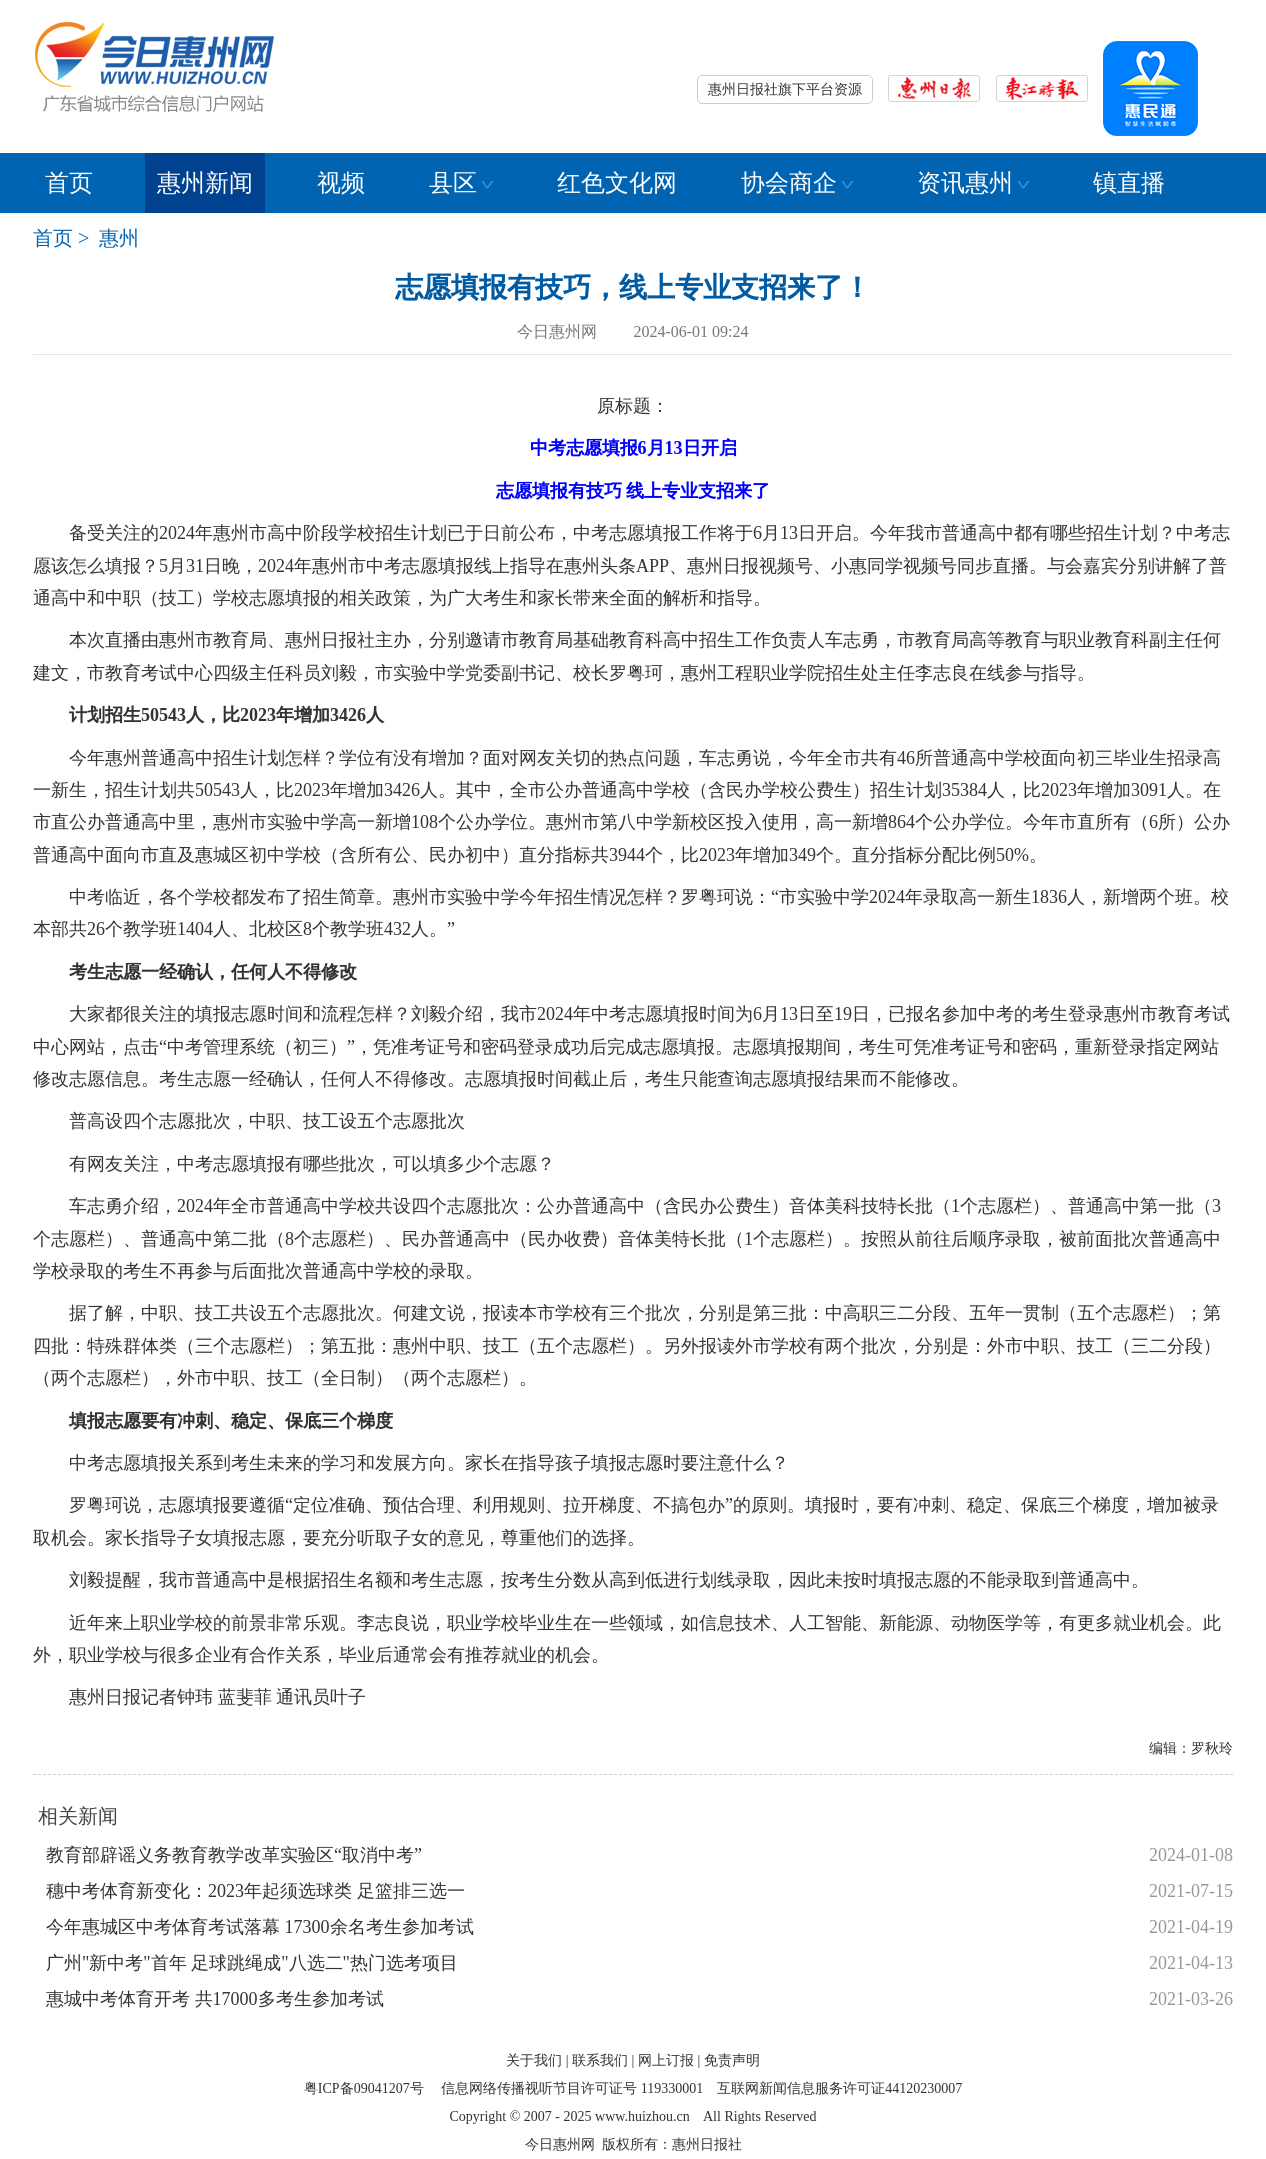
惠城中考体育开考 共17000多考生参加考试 (215, 1999)
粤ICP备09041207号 (364, 2088)
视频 (341, 183)
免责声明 (732, 2060)
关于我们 (534, 2060)
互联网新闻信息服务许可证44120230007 (839, 2088)
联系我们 (600, 2060)
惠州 (119, 238)
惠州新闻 (205, 183)
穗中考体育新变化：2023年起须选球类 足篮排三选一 (255, 1891)
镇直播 (1129, 183)
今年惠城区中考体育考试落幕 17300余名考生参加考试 (260, 1927)
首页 (69, 183)
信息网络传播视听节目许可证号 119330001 (572, 2088)
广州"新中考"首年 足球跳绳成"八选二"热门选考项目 (252, 1963)
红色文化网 (617, 183)
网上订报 (666, 2060)
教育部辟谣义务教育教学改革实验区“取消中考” (234, 1855)
